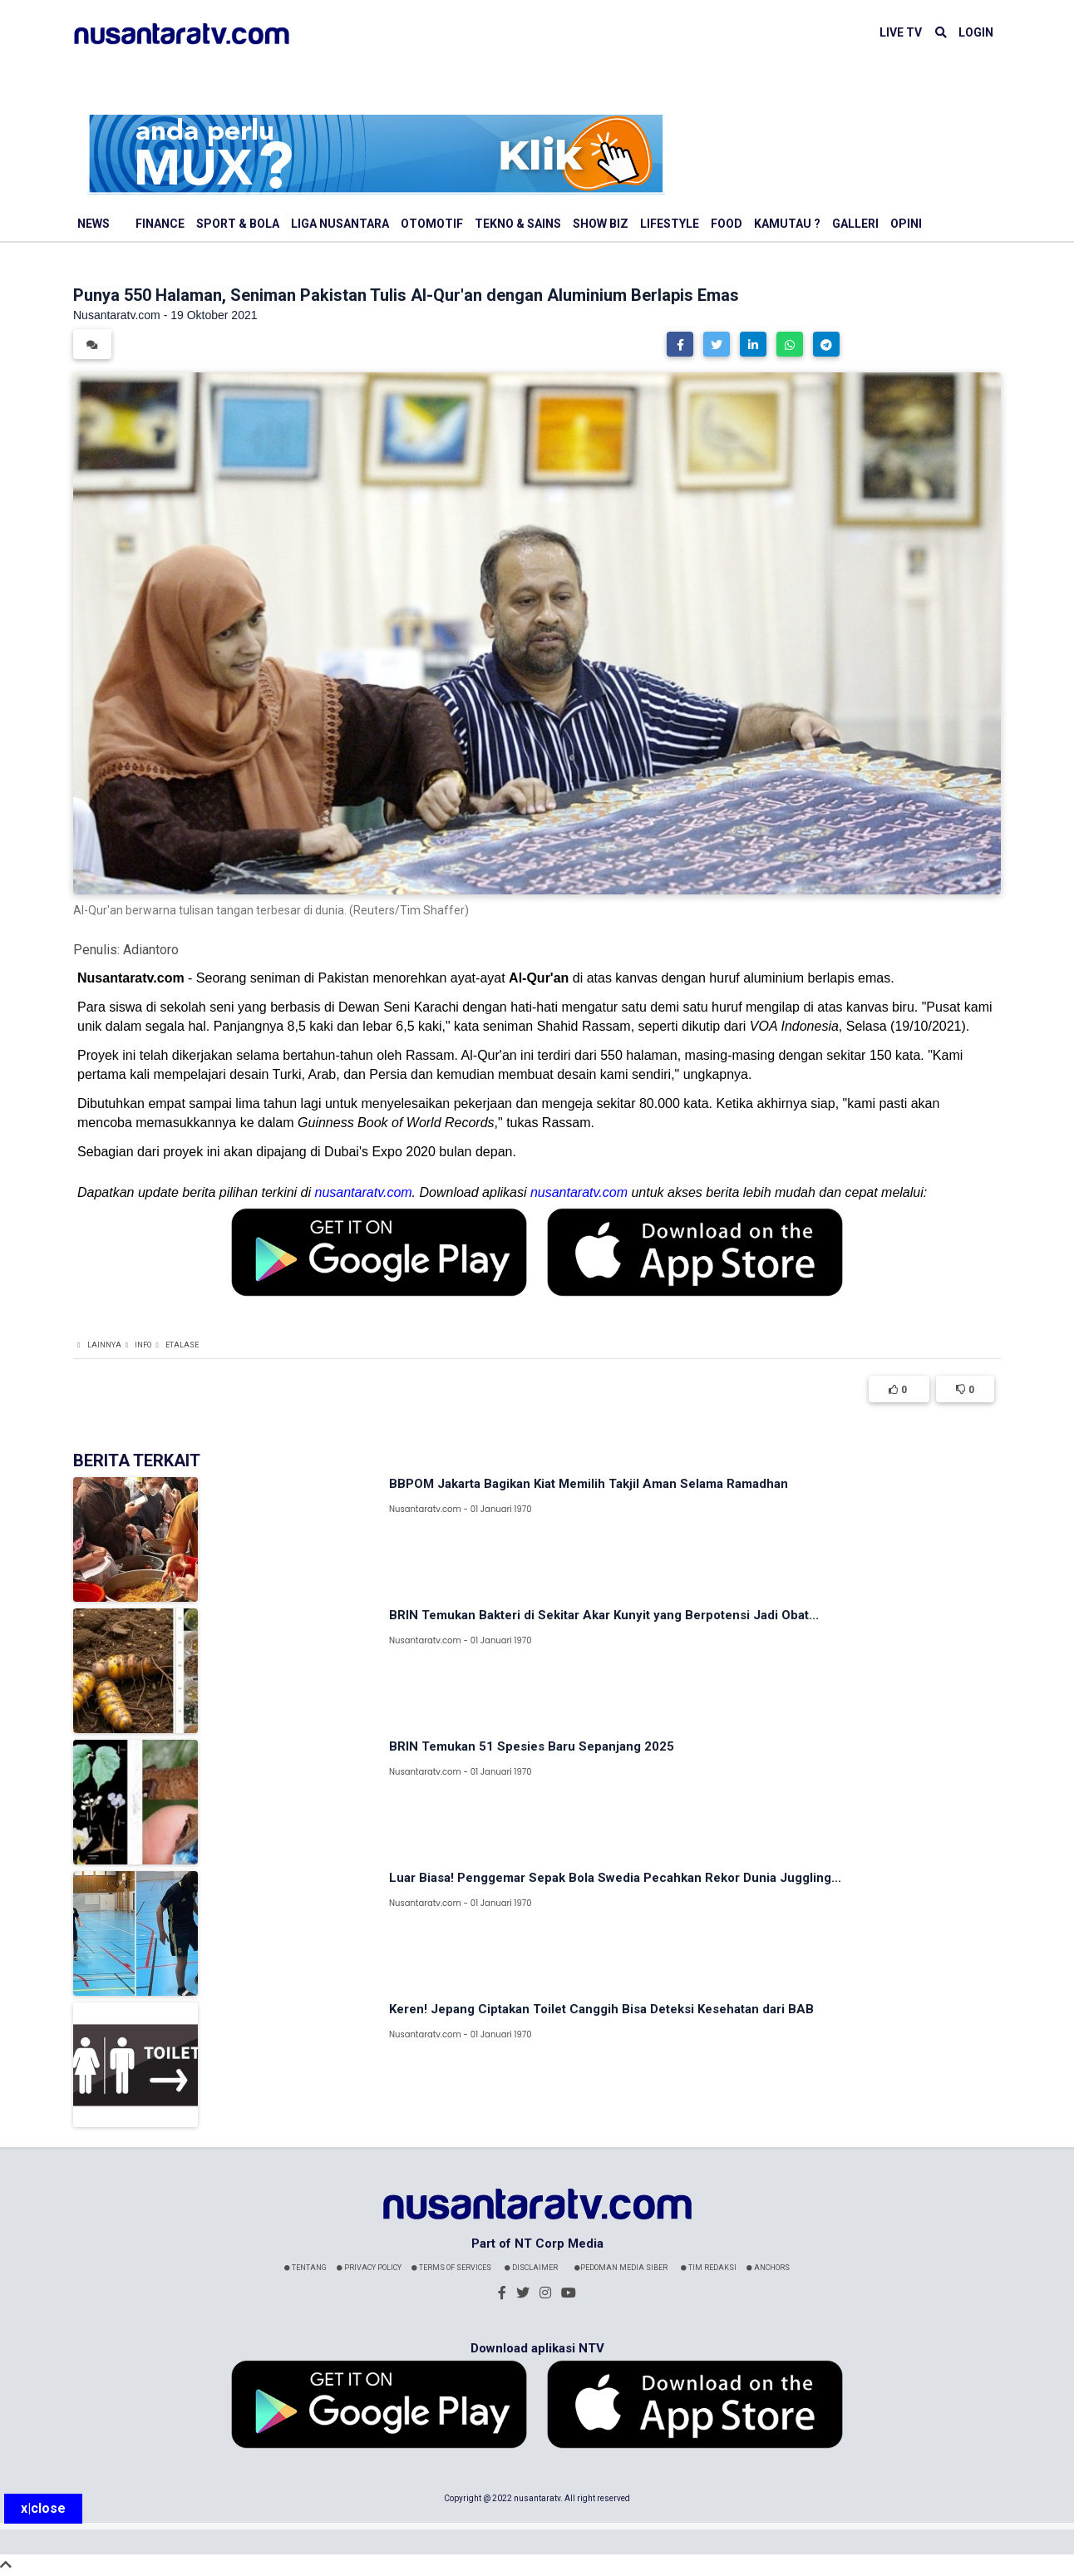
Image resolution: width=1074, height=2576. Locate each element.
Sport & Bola (237, 223)
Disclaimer (531, 2267)
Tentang (305, 2267)
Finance (160, 223)
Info (143, 1345)
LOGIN (975, 32)
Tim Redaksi (709, 2267)
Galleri (855, 223)
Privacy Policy (369, 2267)
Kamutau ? (787, 223)
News (93, 223)
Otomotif (432, 223)
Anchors (768, 2267)
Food (726, 223)
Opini (906, 223)
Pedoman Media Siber (621, 2267)
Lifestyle (669, 223)
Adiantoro (151, 950)
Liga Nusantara (340, 223)
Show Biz (600, 223)
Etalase (182, 1345)
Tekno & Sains (518, 223)
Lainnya (104, 1345)
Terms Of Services (451, 2267)
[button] (680, 344)
